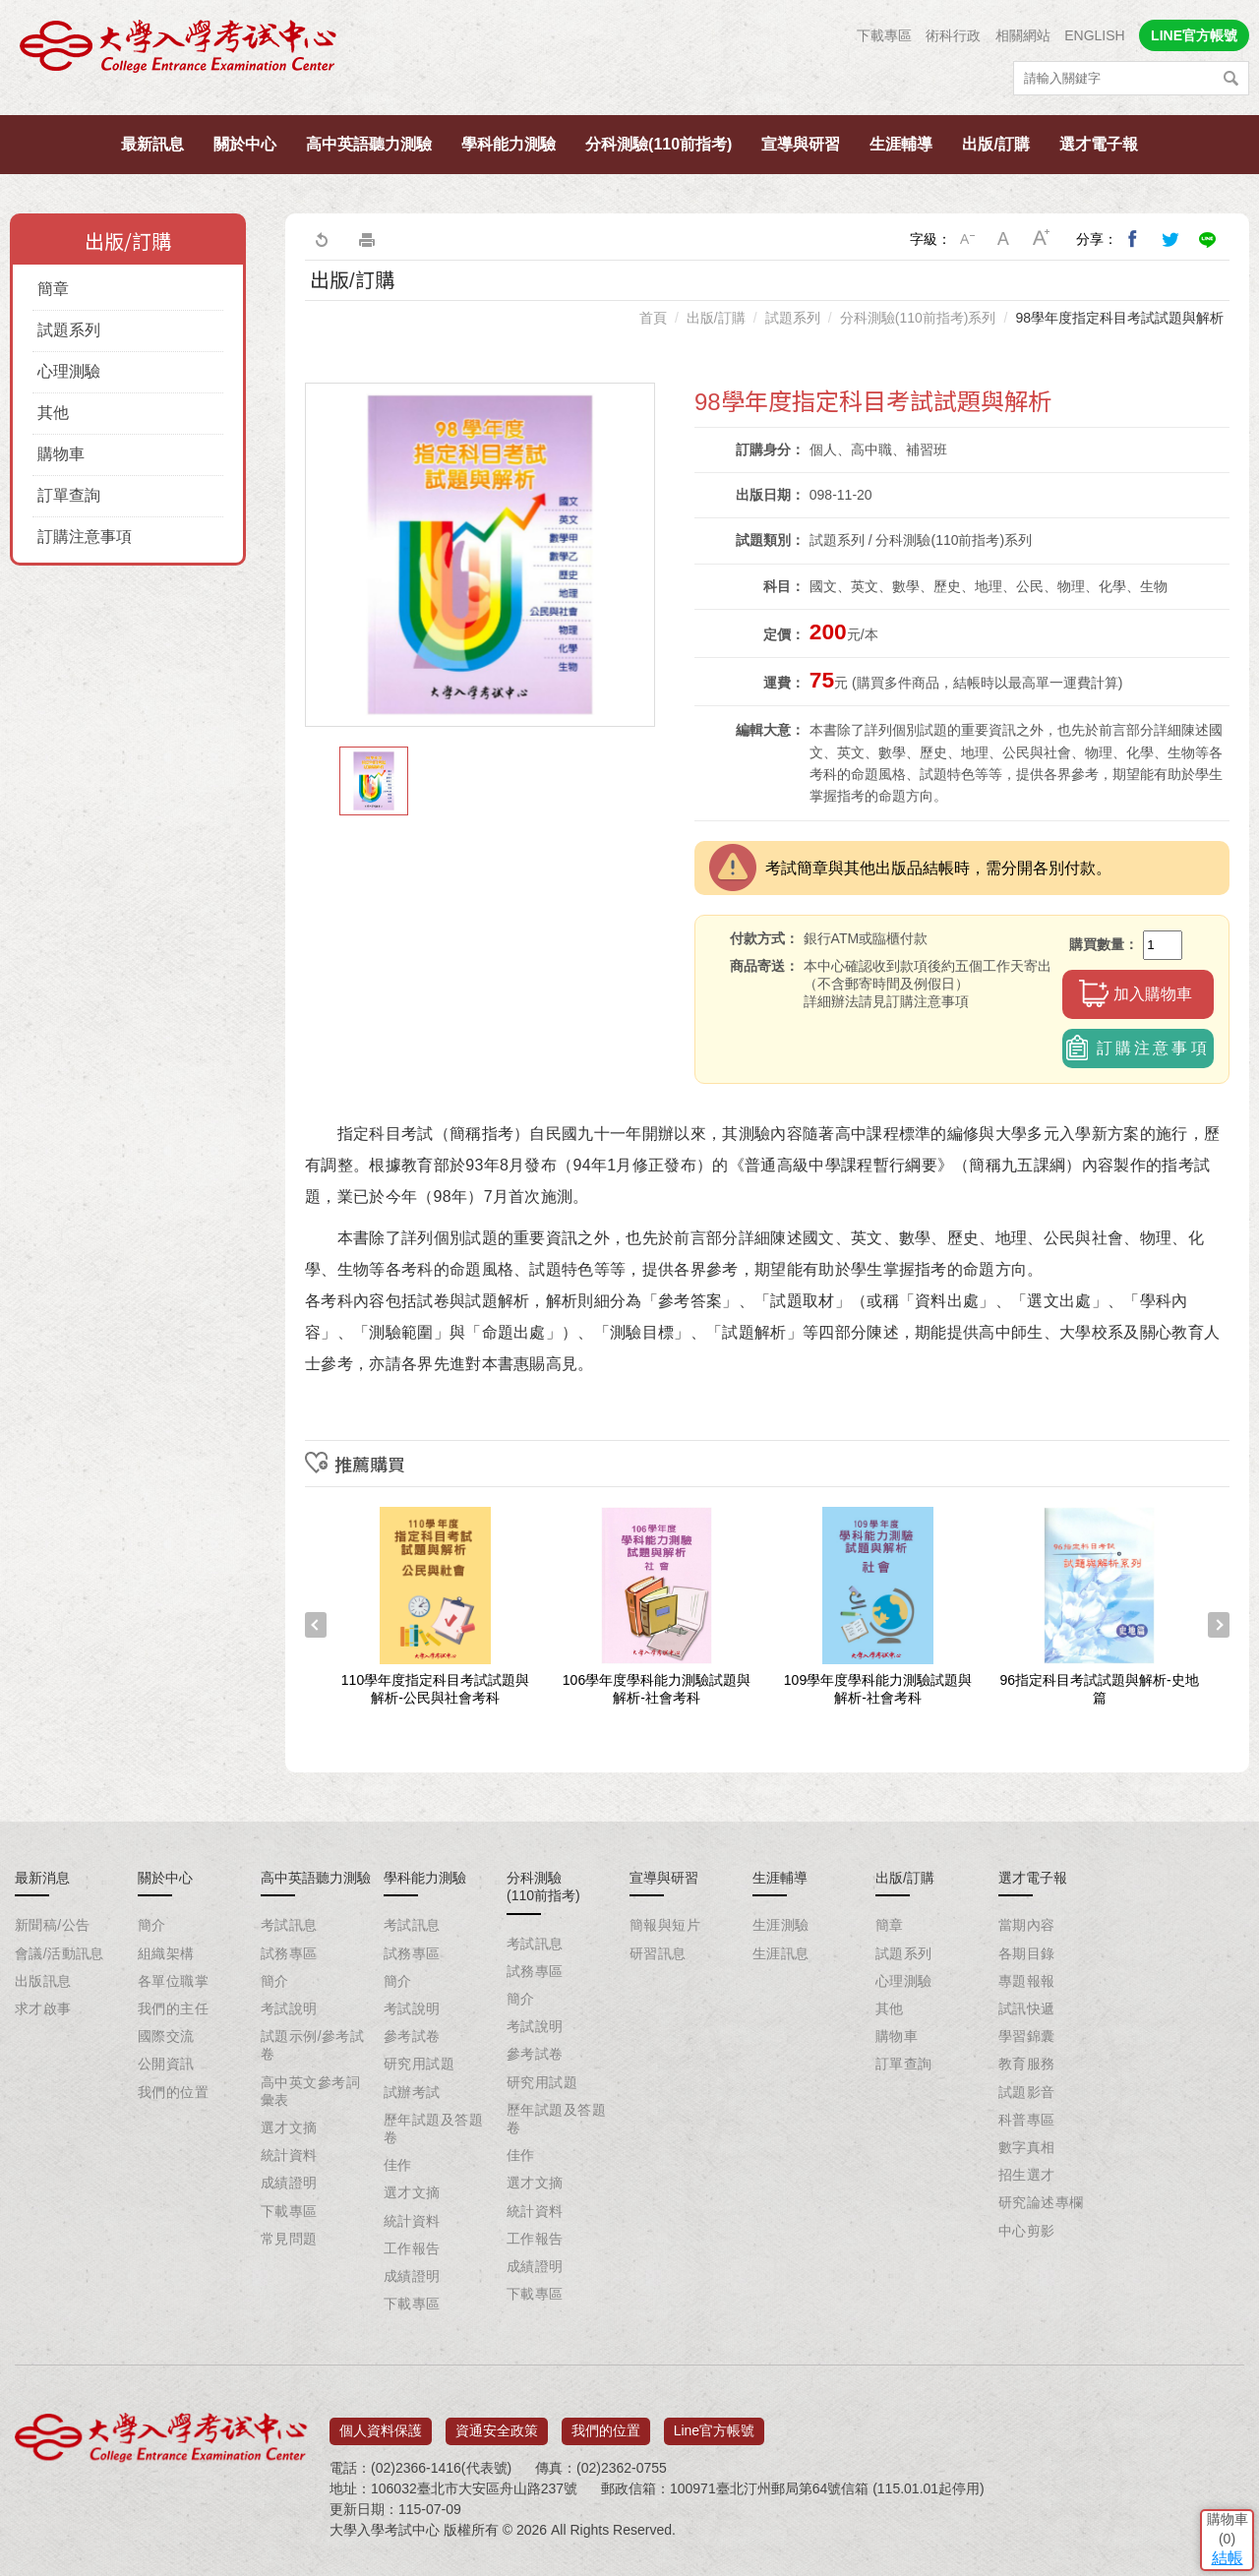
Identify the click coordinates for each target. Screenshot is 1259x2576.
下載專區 (884, 35)
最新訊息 (152, 144)
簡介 (152, 1925)
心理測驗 (68, 371)
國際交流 (166, 2036)
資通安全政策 (496, 2423)
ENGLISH (1094, 35)
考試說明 (289, 2008)
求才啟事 (43, 2008)
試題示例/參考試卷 (312, 2045)
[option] (480, 555)
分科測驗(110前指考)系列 (918, 318)
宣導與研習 (800, 144)
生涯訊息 (780, 1953)
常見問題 (289, 2239)
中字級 (1004, 239)
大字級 (1041, 239)
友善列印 (367, 239)
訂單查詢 (68, 495)
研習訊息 (658, 1953)
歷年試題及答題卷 (433, 2128)
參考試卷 (412, 2036)
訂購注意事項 (84, 536)
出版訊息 (43, 1981)
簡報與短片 (665, 1925)
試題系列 (68, 330)
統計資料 (289, 2155)
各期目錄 (1026, 1953)
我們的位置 (173, 2092)
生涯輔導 (900, 144)
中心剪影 (1026, 2231)
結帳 (1214, 2432)
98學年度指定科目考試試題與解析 (1119, 318)
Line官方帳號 (714, 2423)
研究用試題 (419, 2063)
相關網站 (1022, 35)
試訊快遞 (1026, 2008)
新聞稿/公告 (52, 1925)
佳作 (398, 2165)
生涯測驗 (780, 1925)
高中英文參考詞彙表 (310, 2091)
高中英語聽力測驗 (369, 144)
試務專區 (289, 1953)
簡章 (53, 288)
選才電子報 (1098, 144)
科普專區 (1026, 2119)
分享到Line (1208, 239)
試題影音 (1026, 2092)
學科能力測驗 (508, 144)
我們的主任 (173, 2008)
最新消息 (42, 1878)
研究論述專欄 (1041, 2202)
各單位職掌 (173, 1981)
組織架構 (166, 1953)
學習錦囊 (1026, 2036)
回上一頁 (320, 239)
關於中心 (244, 144)
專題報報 (1026, 1981)
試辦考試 (412, 2092)
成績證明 (289, 2182)
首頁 (653, 318)
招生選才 (1026, 2175)
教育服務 (1026, 2063)
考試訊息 (289, 1925)
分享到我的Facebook (1133, 239)
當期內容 (1026, 1925)
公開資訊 (166, 2063)
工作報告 (412, 2248)
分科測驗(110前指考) (658, 144)
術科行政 (953, 35)
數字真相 (1026, 2147)
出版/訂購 (995, 144)
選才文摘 (289, 2127)
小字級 (967, 239)
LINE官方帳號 (1194, 35)
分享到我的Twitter (1170, 239)
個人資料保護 (380, 2423)
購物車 (61, 454)
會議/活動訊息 (59, 1953)
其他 (53, 412)
